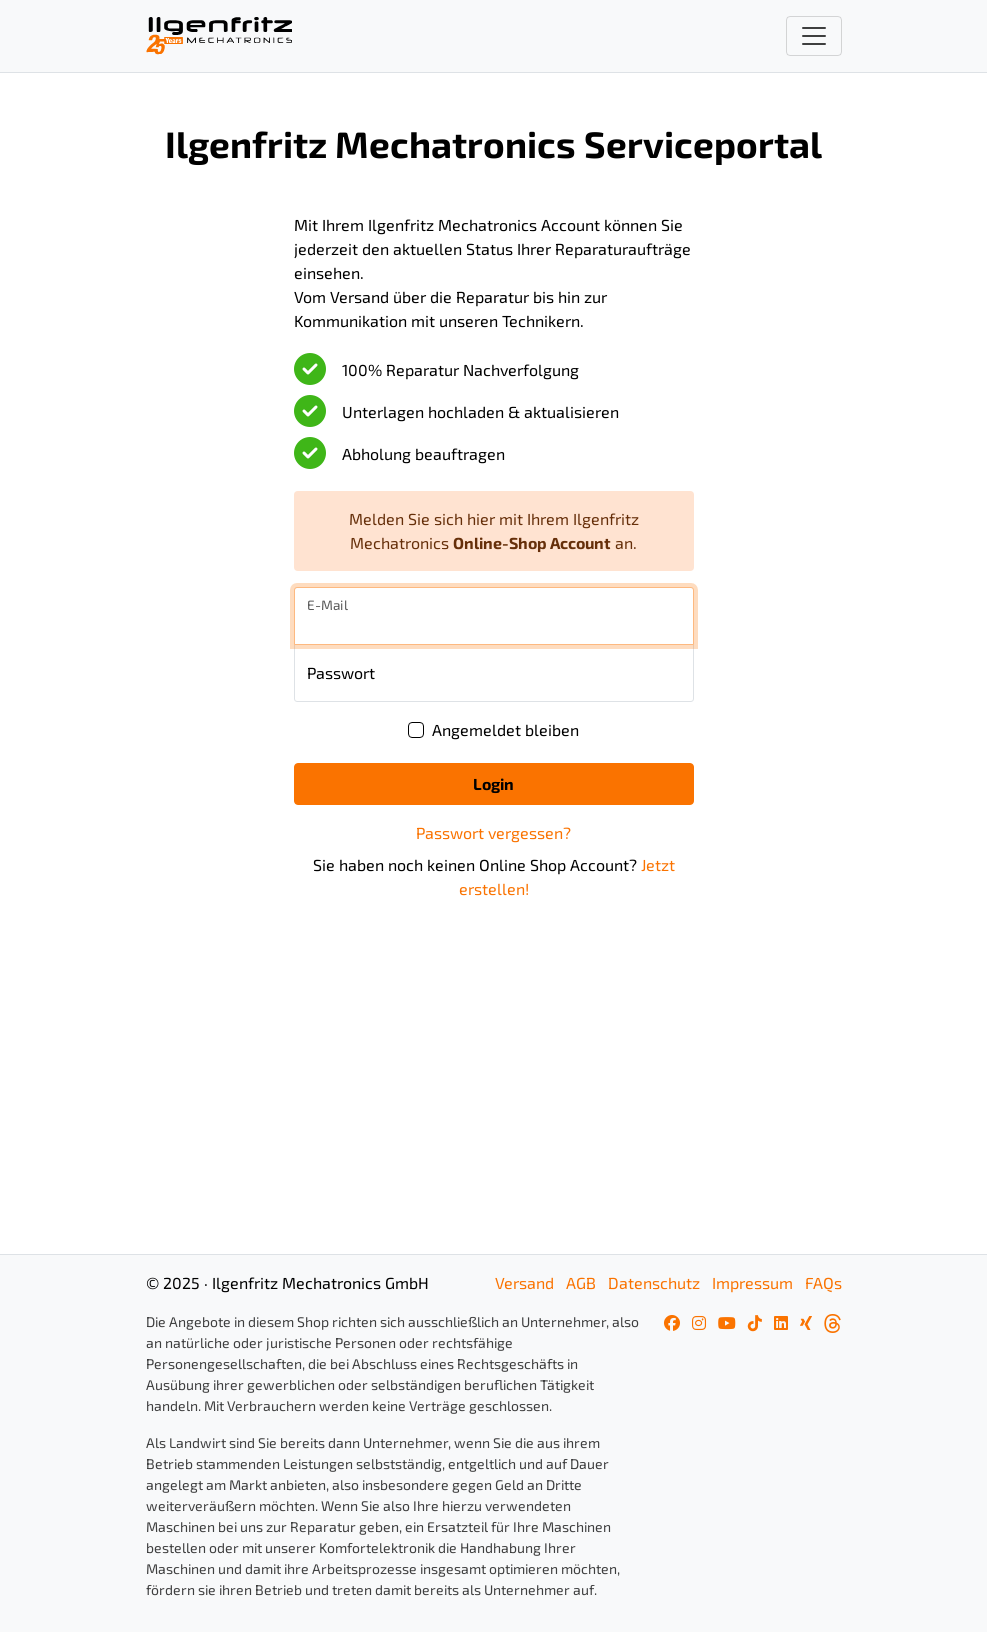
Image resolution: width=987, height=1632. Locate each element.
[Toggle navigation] (814, 36)
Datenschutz (654, 1282)
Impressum (752, 1282)
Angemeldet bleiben (505, 729)
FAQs (823, 1282)
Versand (524, 1282)
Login (493, 783)
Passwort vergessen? (493, 832)
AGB (581, 1282)
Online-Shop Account (532, 542)
